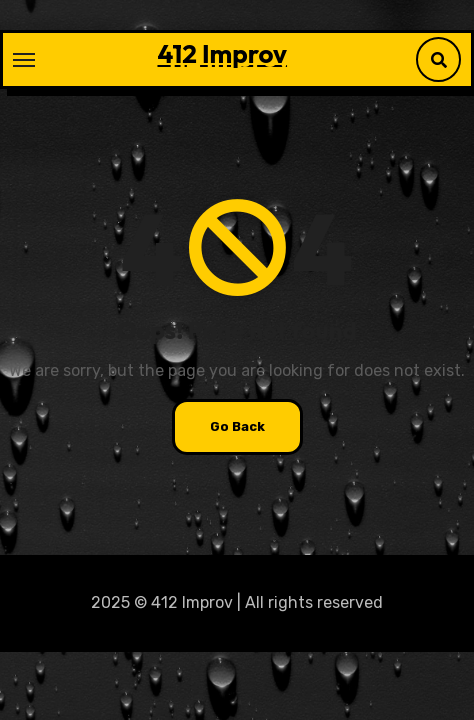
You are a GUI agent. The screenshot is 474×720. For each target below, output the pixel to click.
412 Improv (222, 53)
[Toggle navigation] (24, 60)
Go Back (237, 426)
